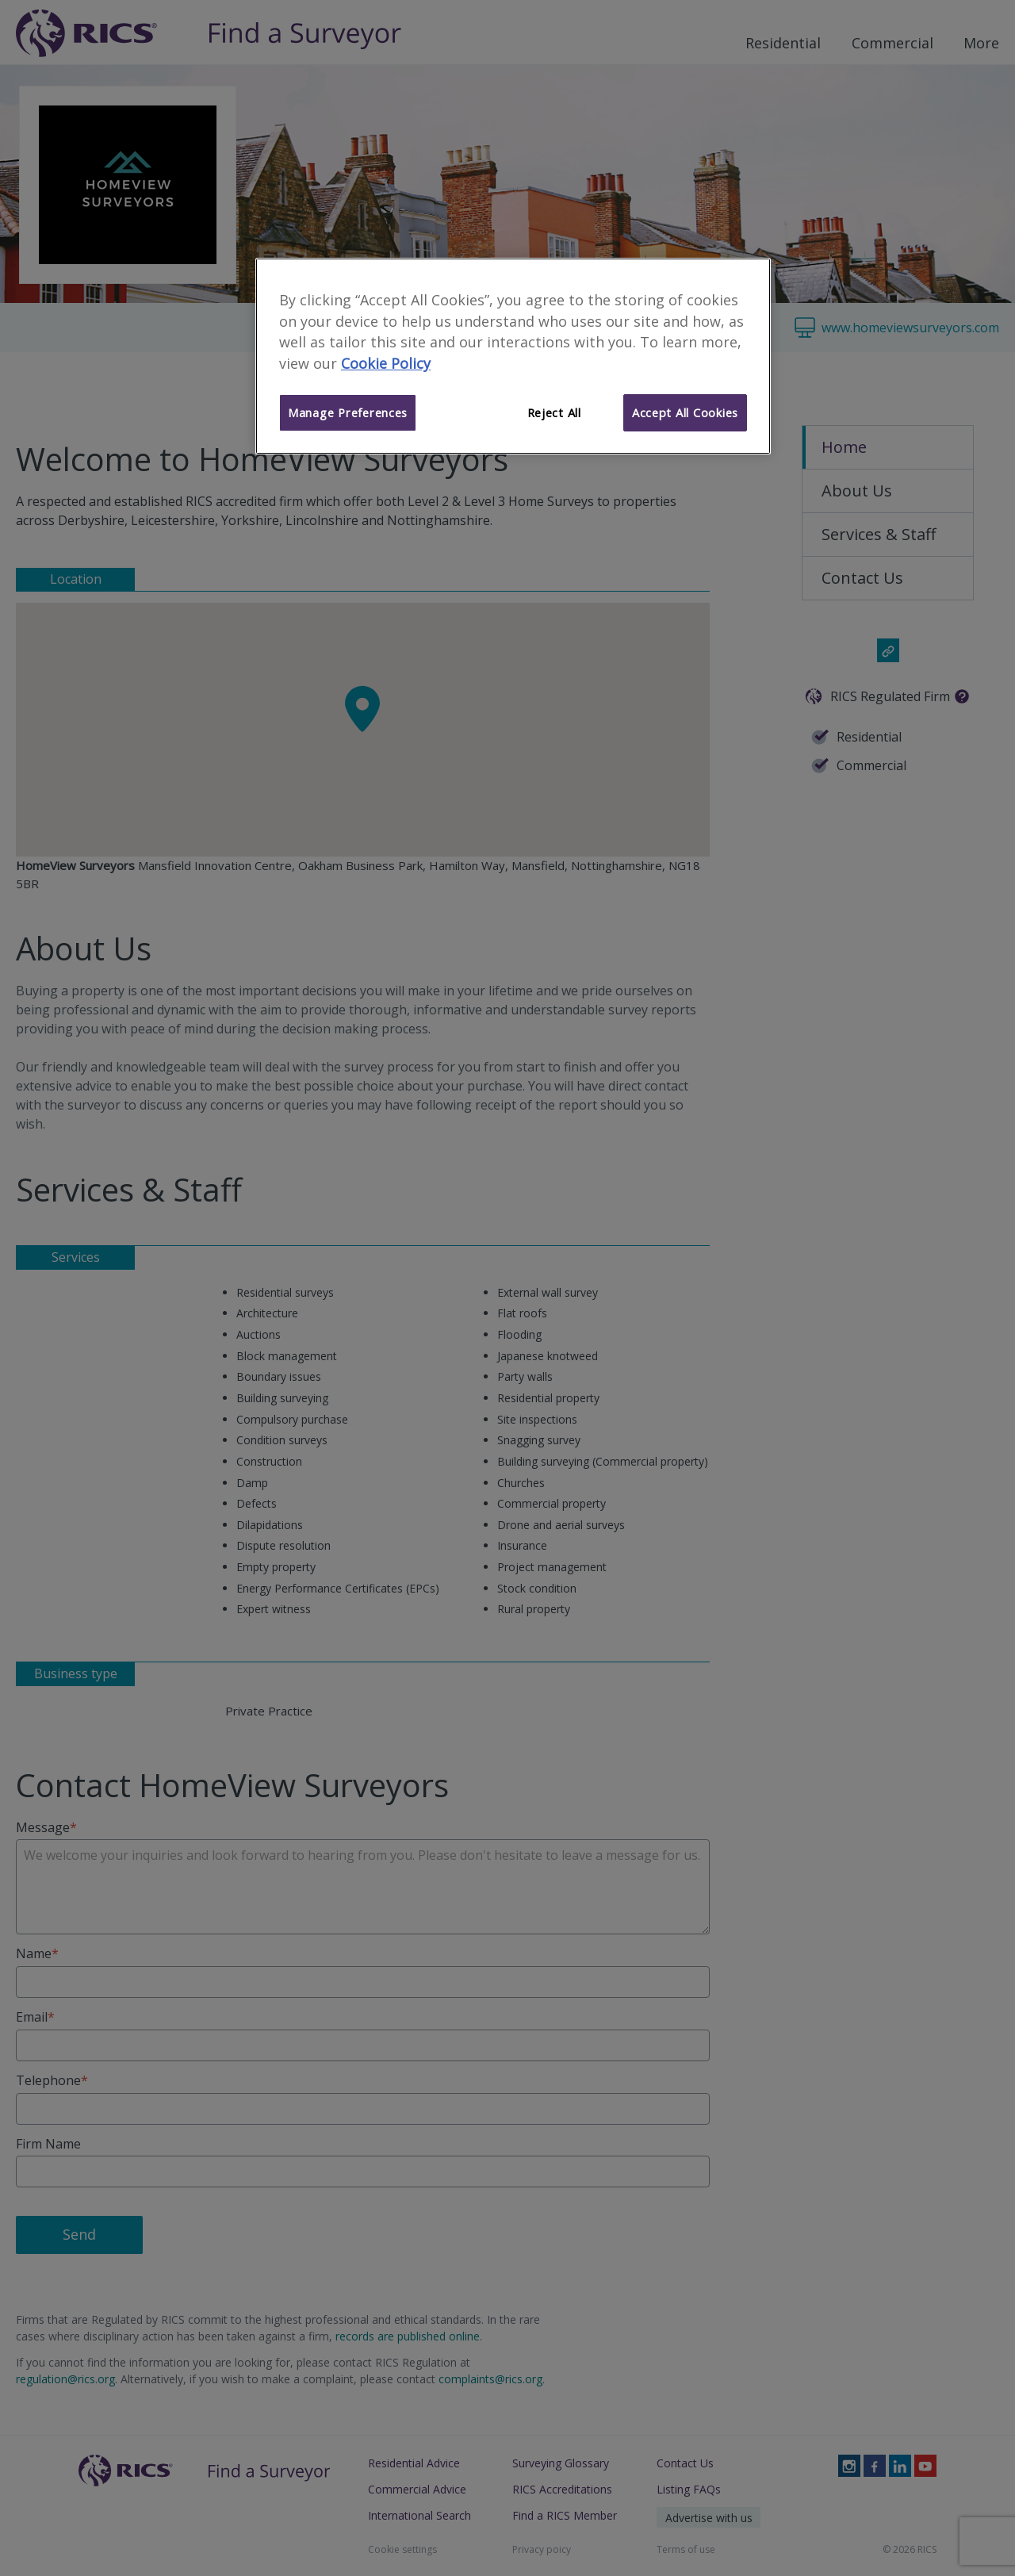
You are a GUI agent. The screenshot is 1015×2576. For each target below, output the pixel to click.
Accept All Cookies (685, 412)
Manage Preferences (348, 412)
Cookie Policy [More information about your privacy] (386, 363)
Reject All (554, 412)
